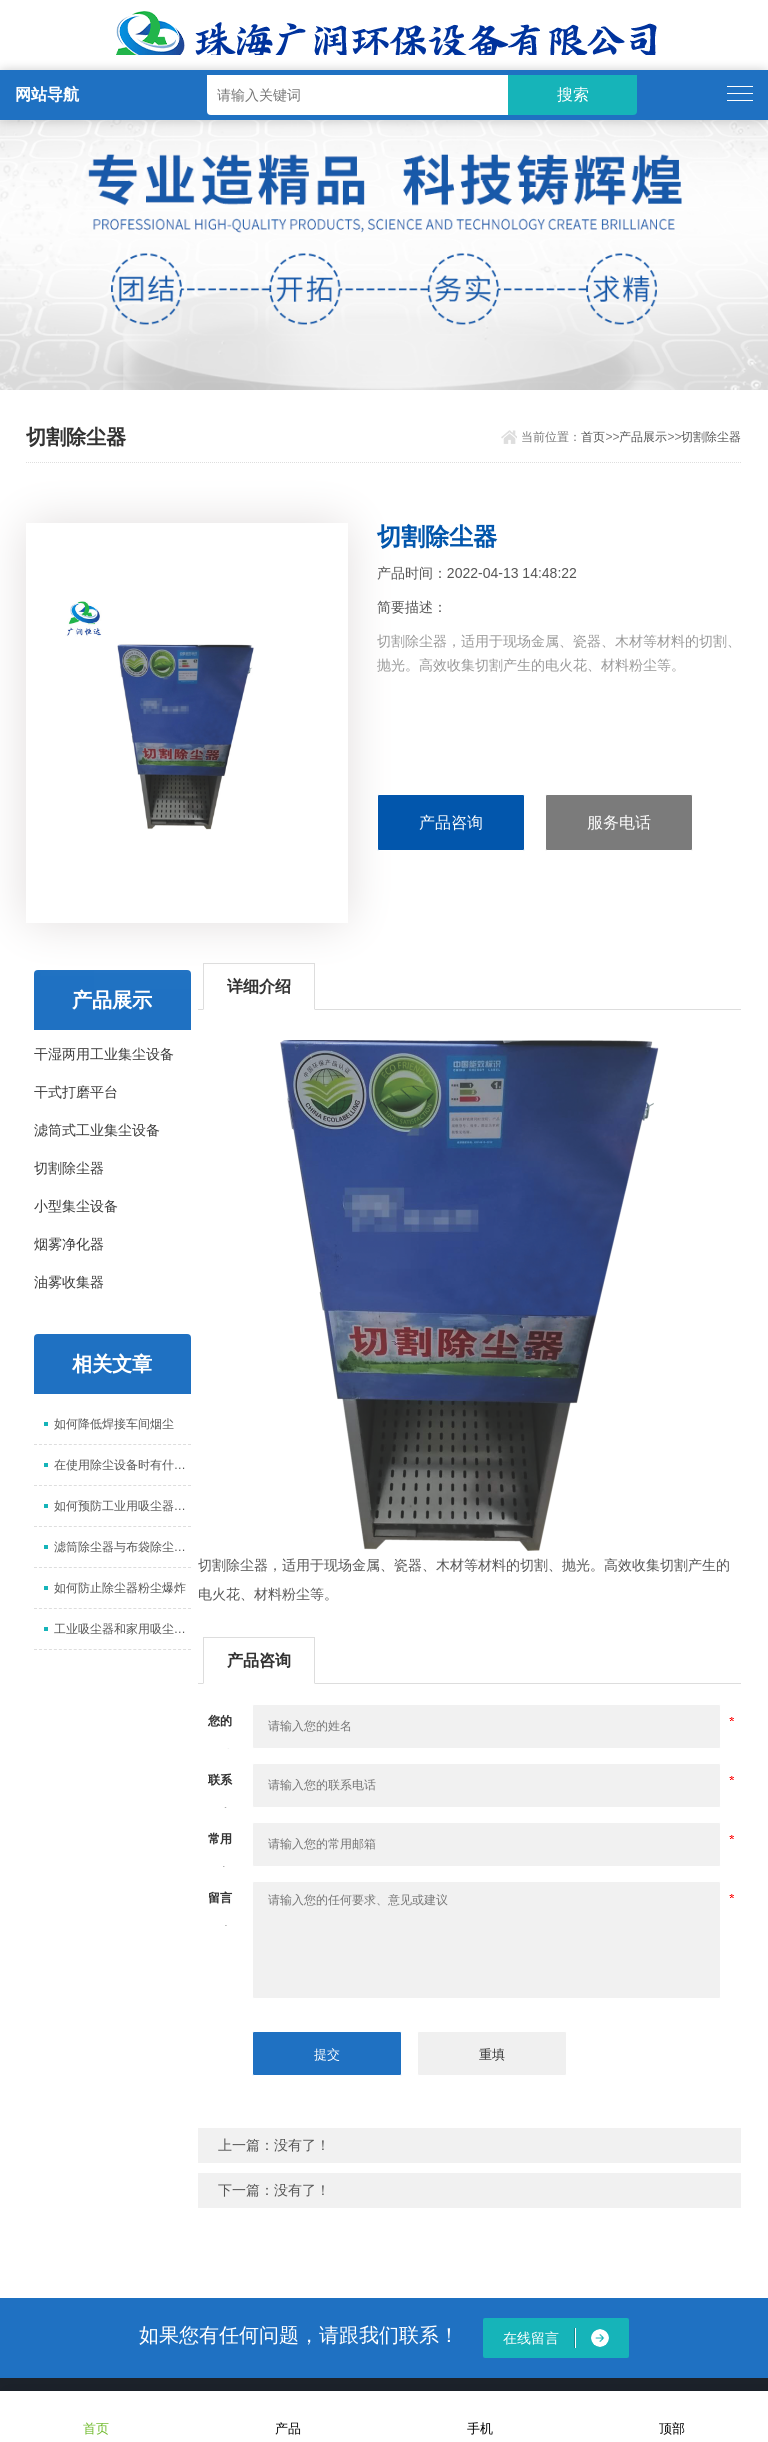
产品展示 (643, 437)
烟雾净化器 (69, 1244)
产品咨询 (451, 822)
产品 (288, 2415)
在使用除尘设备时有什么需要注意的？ (122, 1465)
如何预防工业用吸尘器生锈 (122, 1506)
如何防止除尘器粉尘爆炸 (120, 1588)
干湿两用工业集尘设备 (104, 1054)
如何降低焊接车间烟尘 (114, 1424)
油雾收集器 (69, 1282)
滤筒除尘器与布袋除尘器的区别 (122, 1547)
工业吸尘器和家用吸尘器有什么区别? (122, 1629)
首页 (593, 437)
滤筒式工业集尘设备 (97, 1130)
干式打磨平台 (76, 1092)
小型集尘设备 (76, 1206)
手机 (480, 2415)
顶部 (672, 2415)
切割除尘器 (711, 437)
